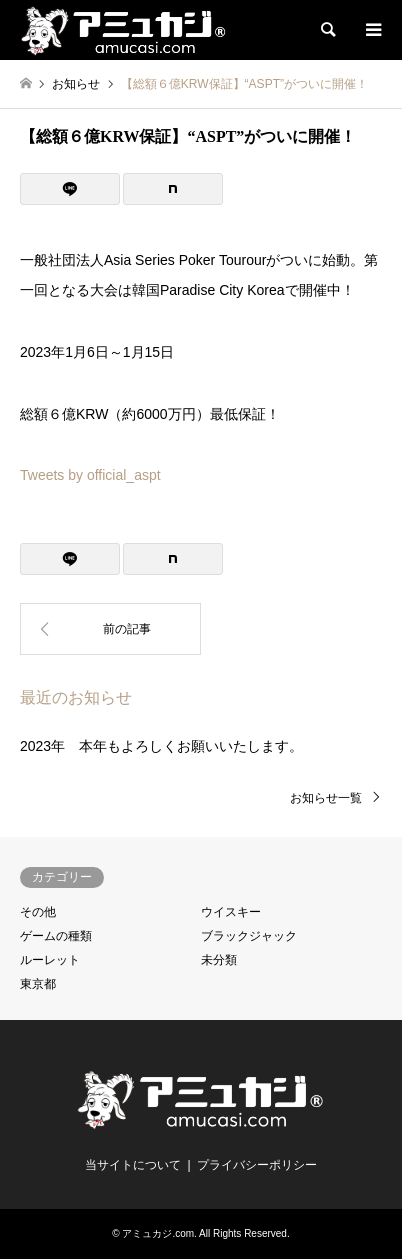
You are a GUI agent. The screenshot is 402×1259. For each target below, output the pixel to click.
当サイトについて (133, 1165)
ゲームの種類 (56, 936)
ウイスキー (231, 912)
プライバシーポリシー (257, 1165)
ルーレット (50, 960)
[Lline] (70, 189)
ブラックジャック (249, 936)
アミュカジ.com (158, 1233)
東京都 (38, 984)
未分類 (219, 960)
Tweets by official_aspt (90, 475)
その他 (38, 912)
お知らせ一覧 (326, 798)
